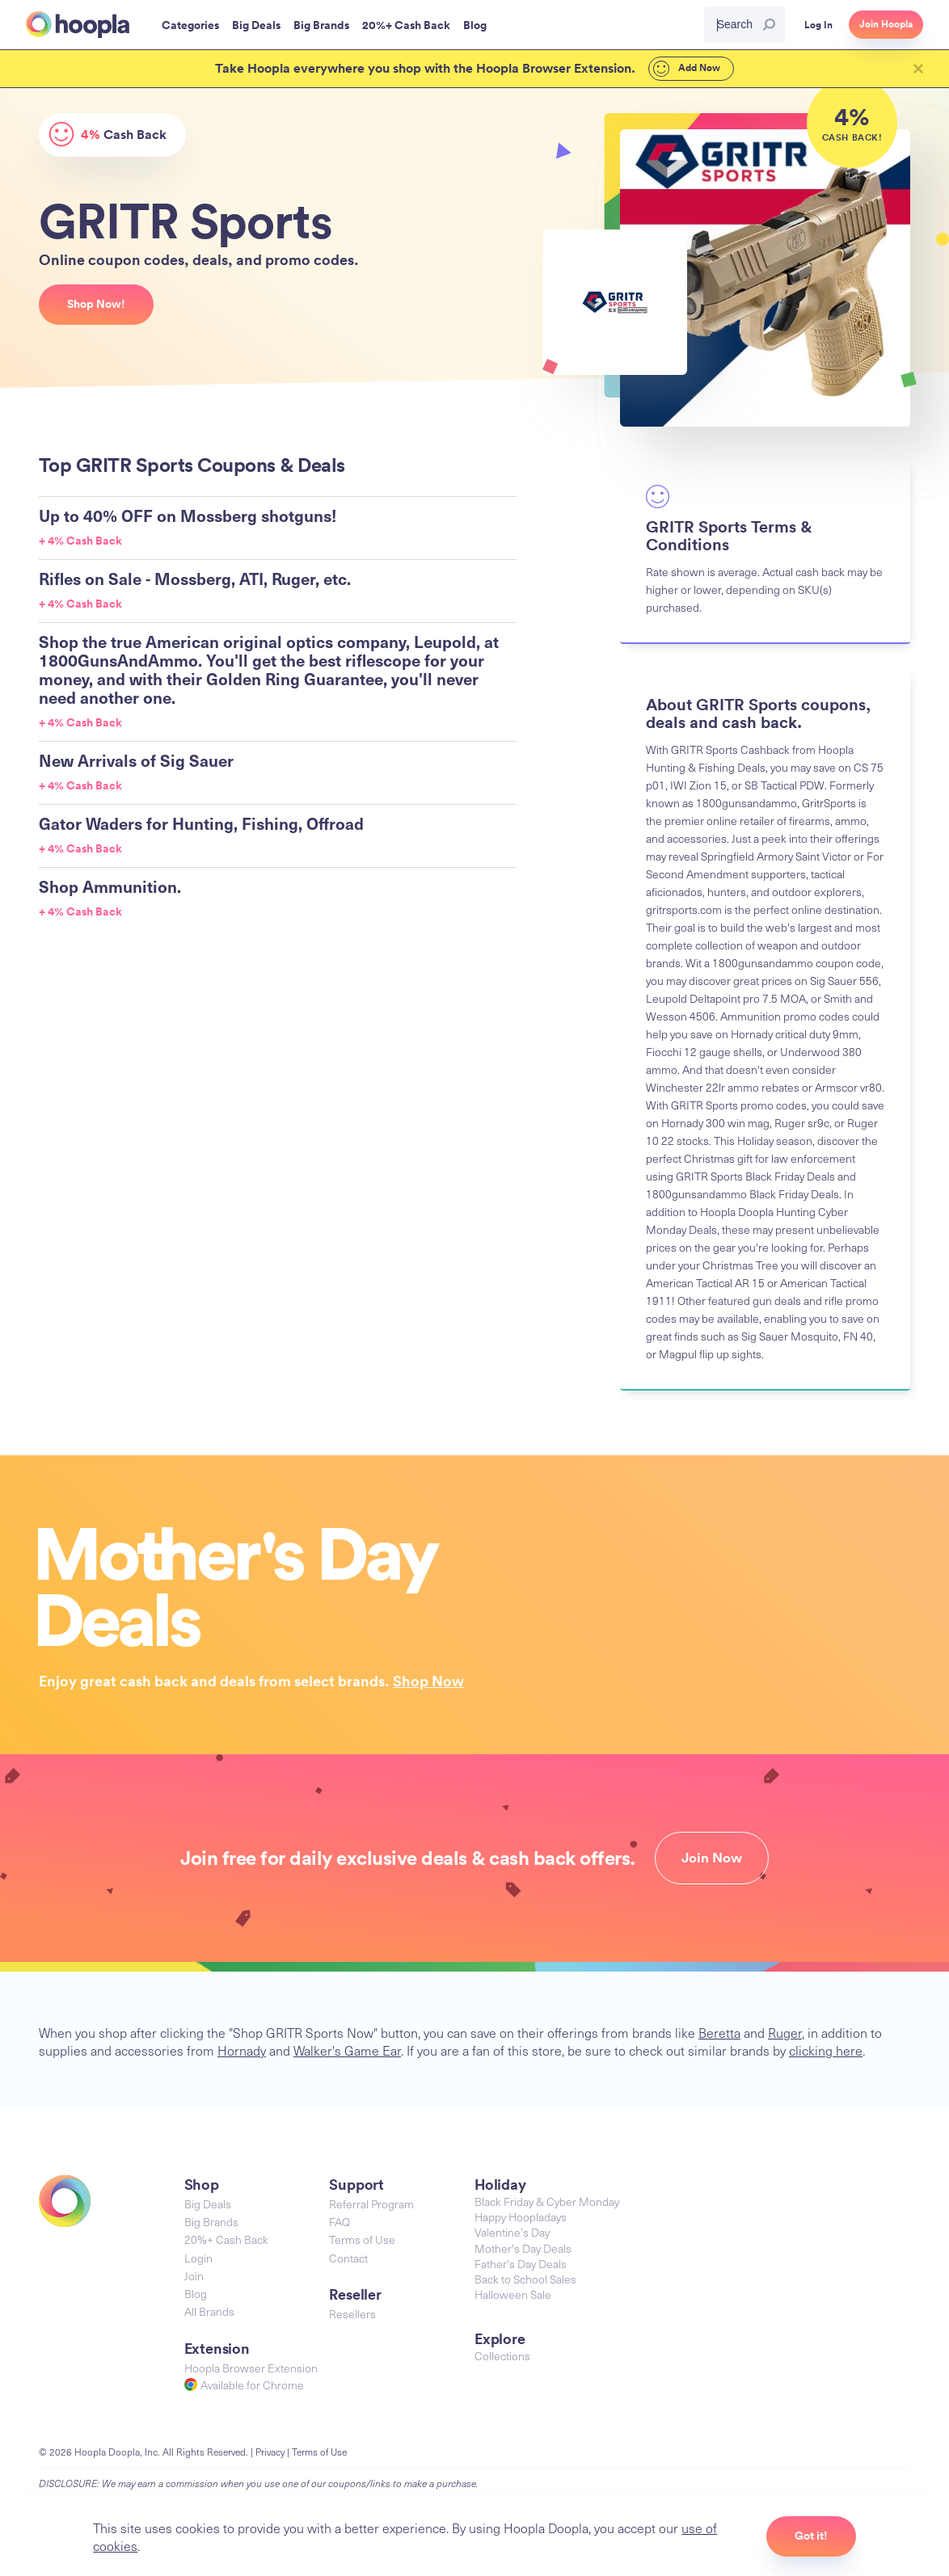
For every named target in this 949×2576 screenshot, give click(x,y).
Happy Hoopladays (520, 2217)
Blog (195, 2293)
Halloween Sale (512, 2294)
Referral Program (371, 2203)
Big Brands (211, 2221)
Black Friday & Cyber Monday (546, 2201)
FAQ (339, 2221)
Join (194, 2275)
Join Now (711, 1858)
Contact (348, 2258)
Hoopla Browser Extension (251, 2367)
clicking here (826, 2050)
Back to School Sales (525, 2279)
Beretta (719, 2032)
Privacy (270, 2451)
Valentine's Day (512, 2232)
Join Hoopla (886, 24)
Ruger (785, 2032)
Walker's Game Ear (347, 2050)
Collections (502, 2355)
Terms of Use (362, 2239)
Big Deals (207, 2203)
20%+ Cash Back (226, 2239)
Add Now (686, 69)
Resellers (352, 2313)
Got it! (811, 2536)
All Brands (209, 2311)
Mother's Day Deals (523, 2248)
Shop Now (428, 1680)
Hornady (241, 2050)
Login (198, 2258)
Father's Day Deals (520, 2263)
